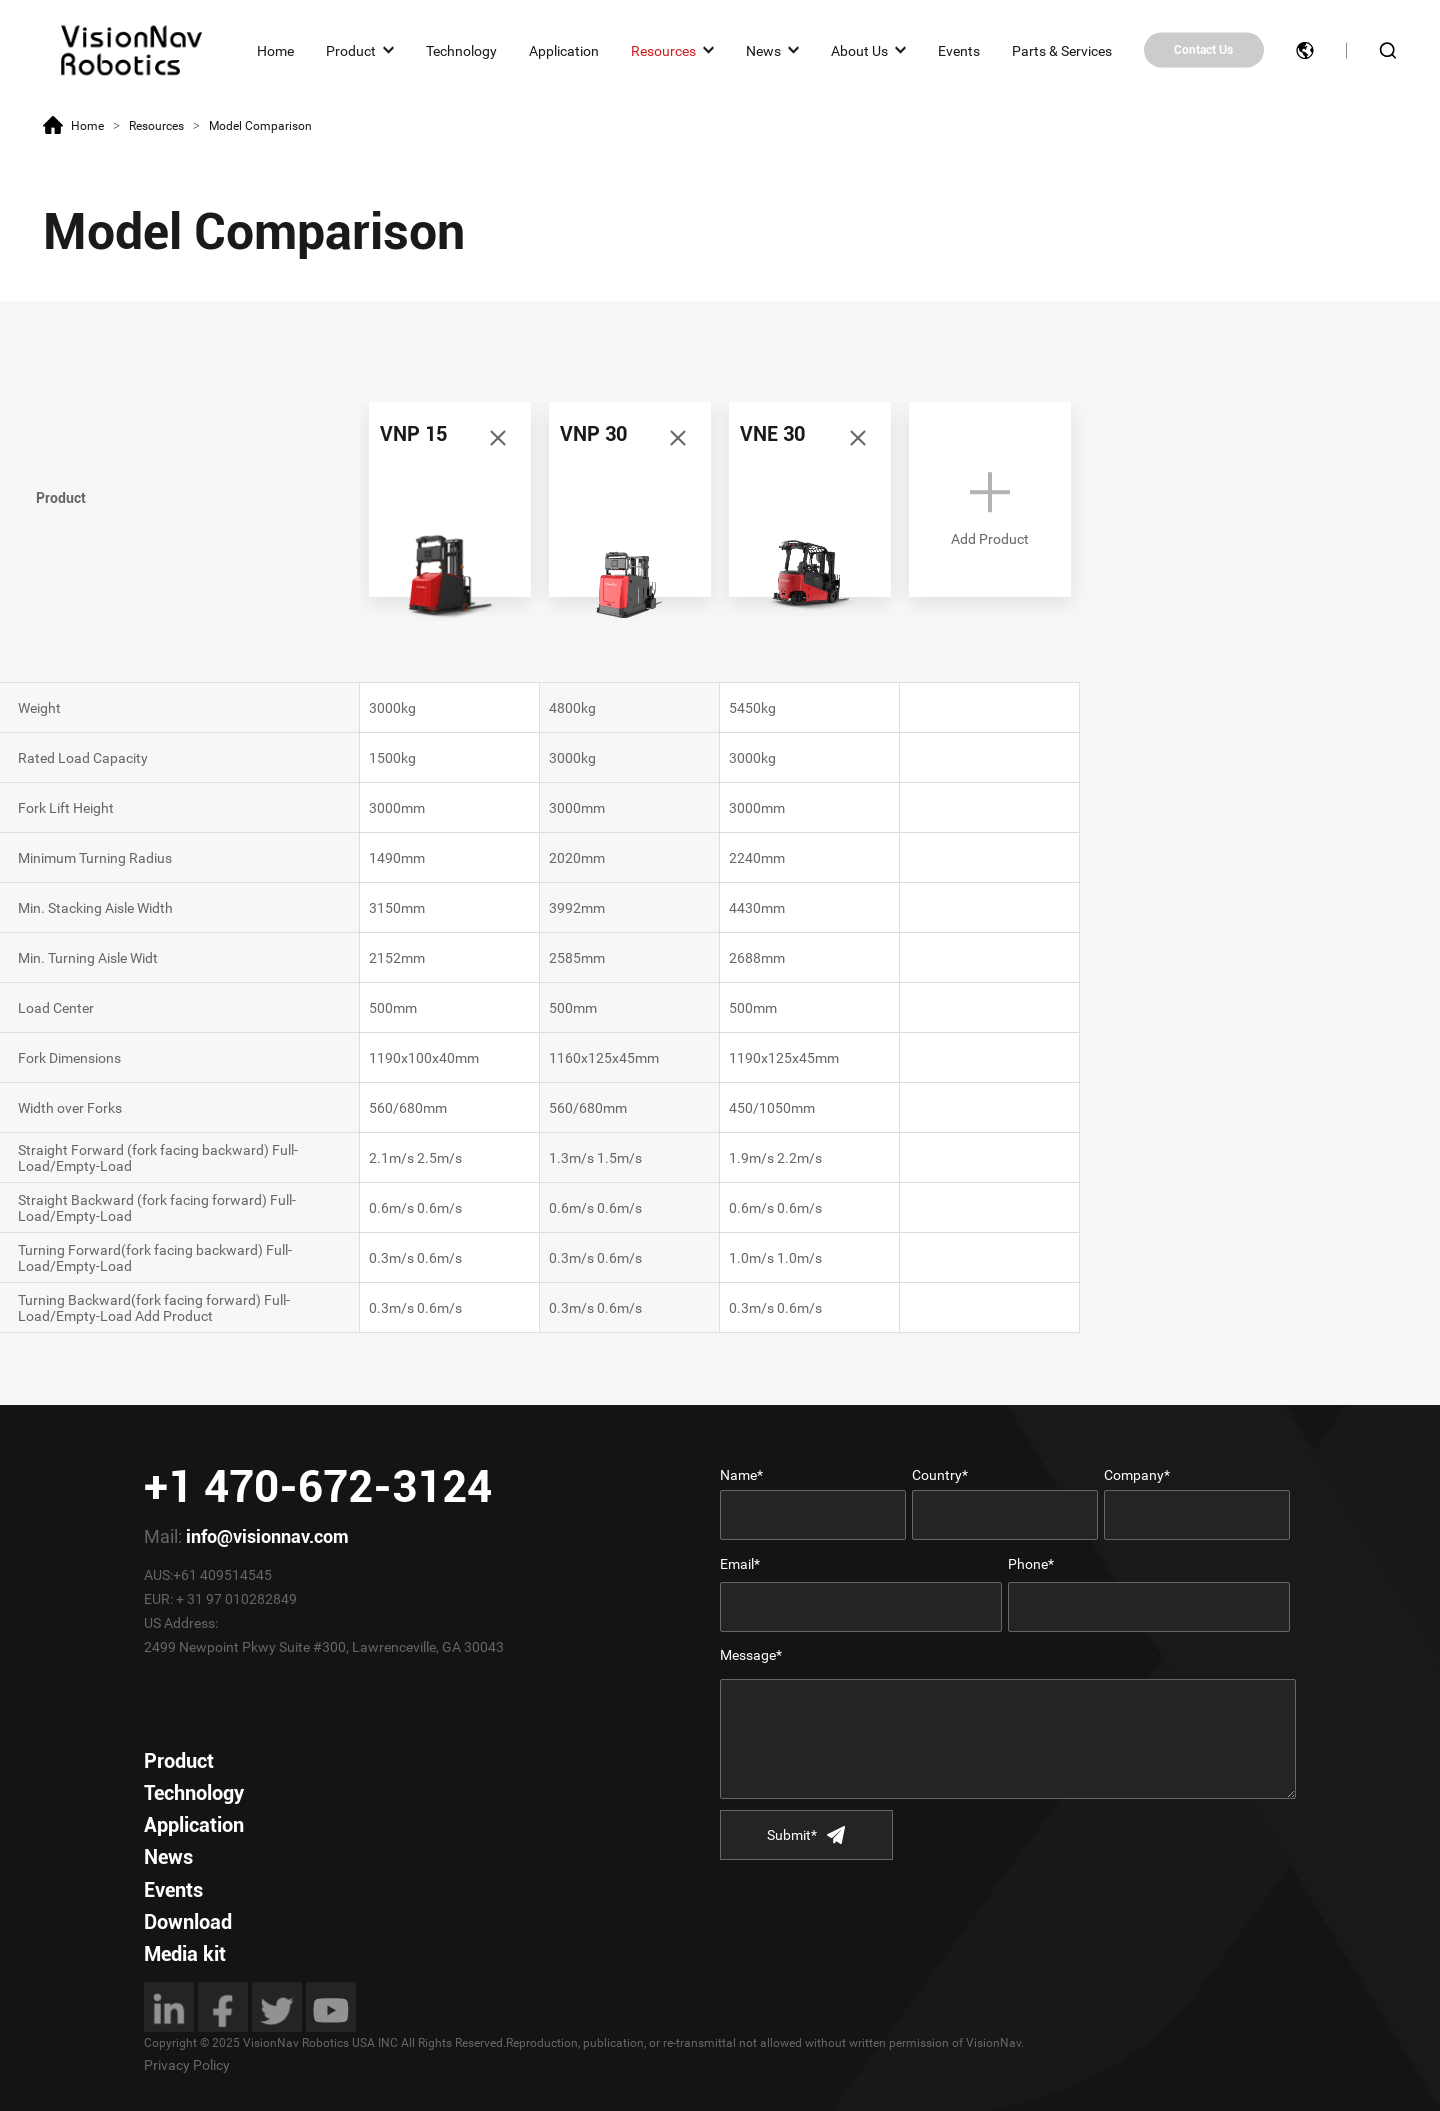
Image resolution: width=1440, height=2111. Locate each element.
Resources (663, 50)
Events (959, 50)
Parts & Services (1062, 50)
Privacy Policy (187, 2065)
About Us (859, 50)
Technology (461, 50)
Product (351, 50)
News (763, 50)
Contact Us (1203, 50)
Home (275, 50)
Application (564, 50)
